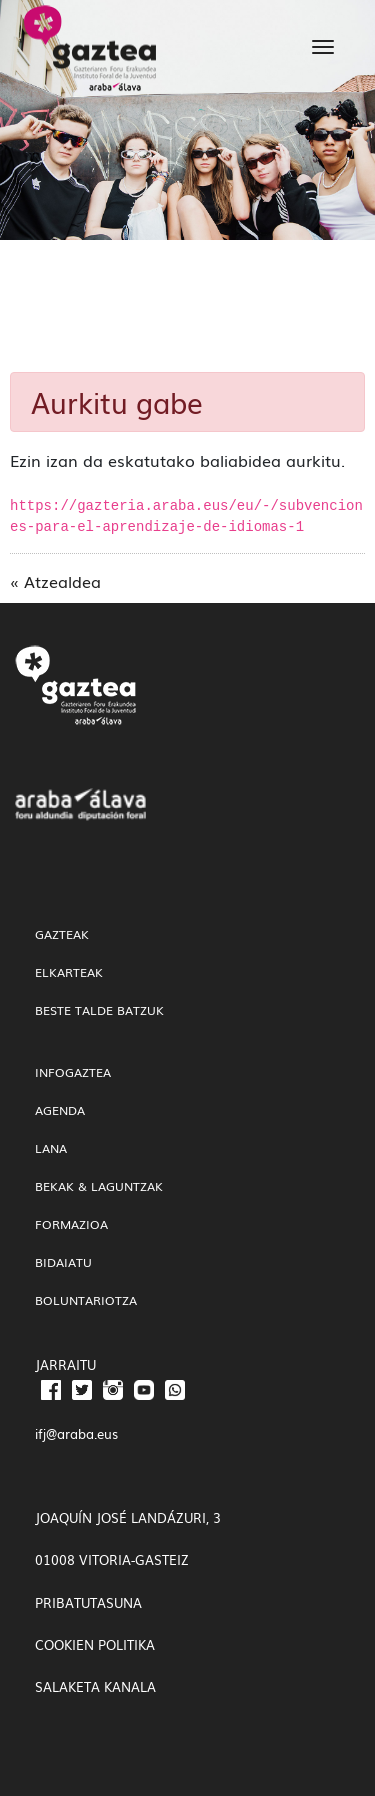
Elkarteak (69, 972)
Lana (51, 1148)
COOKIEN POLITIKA (95, 1644)
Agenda (60, 1110)
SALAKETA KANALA (95, 1686)
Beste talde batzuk (99, 1010)
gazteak (62, 934)
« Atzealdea (55, 581)
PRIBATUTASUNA (88, 1602)
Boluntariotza (86, 1300)
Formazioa (71, 1224)
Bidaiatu (63, 1262)
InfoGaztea (73, 1072)
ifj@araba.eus (76, 1433)
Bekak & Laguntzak (99, 1186)
